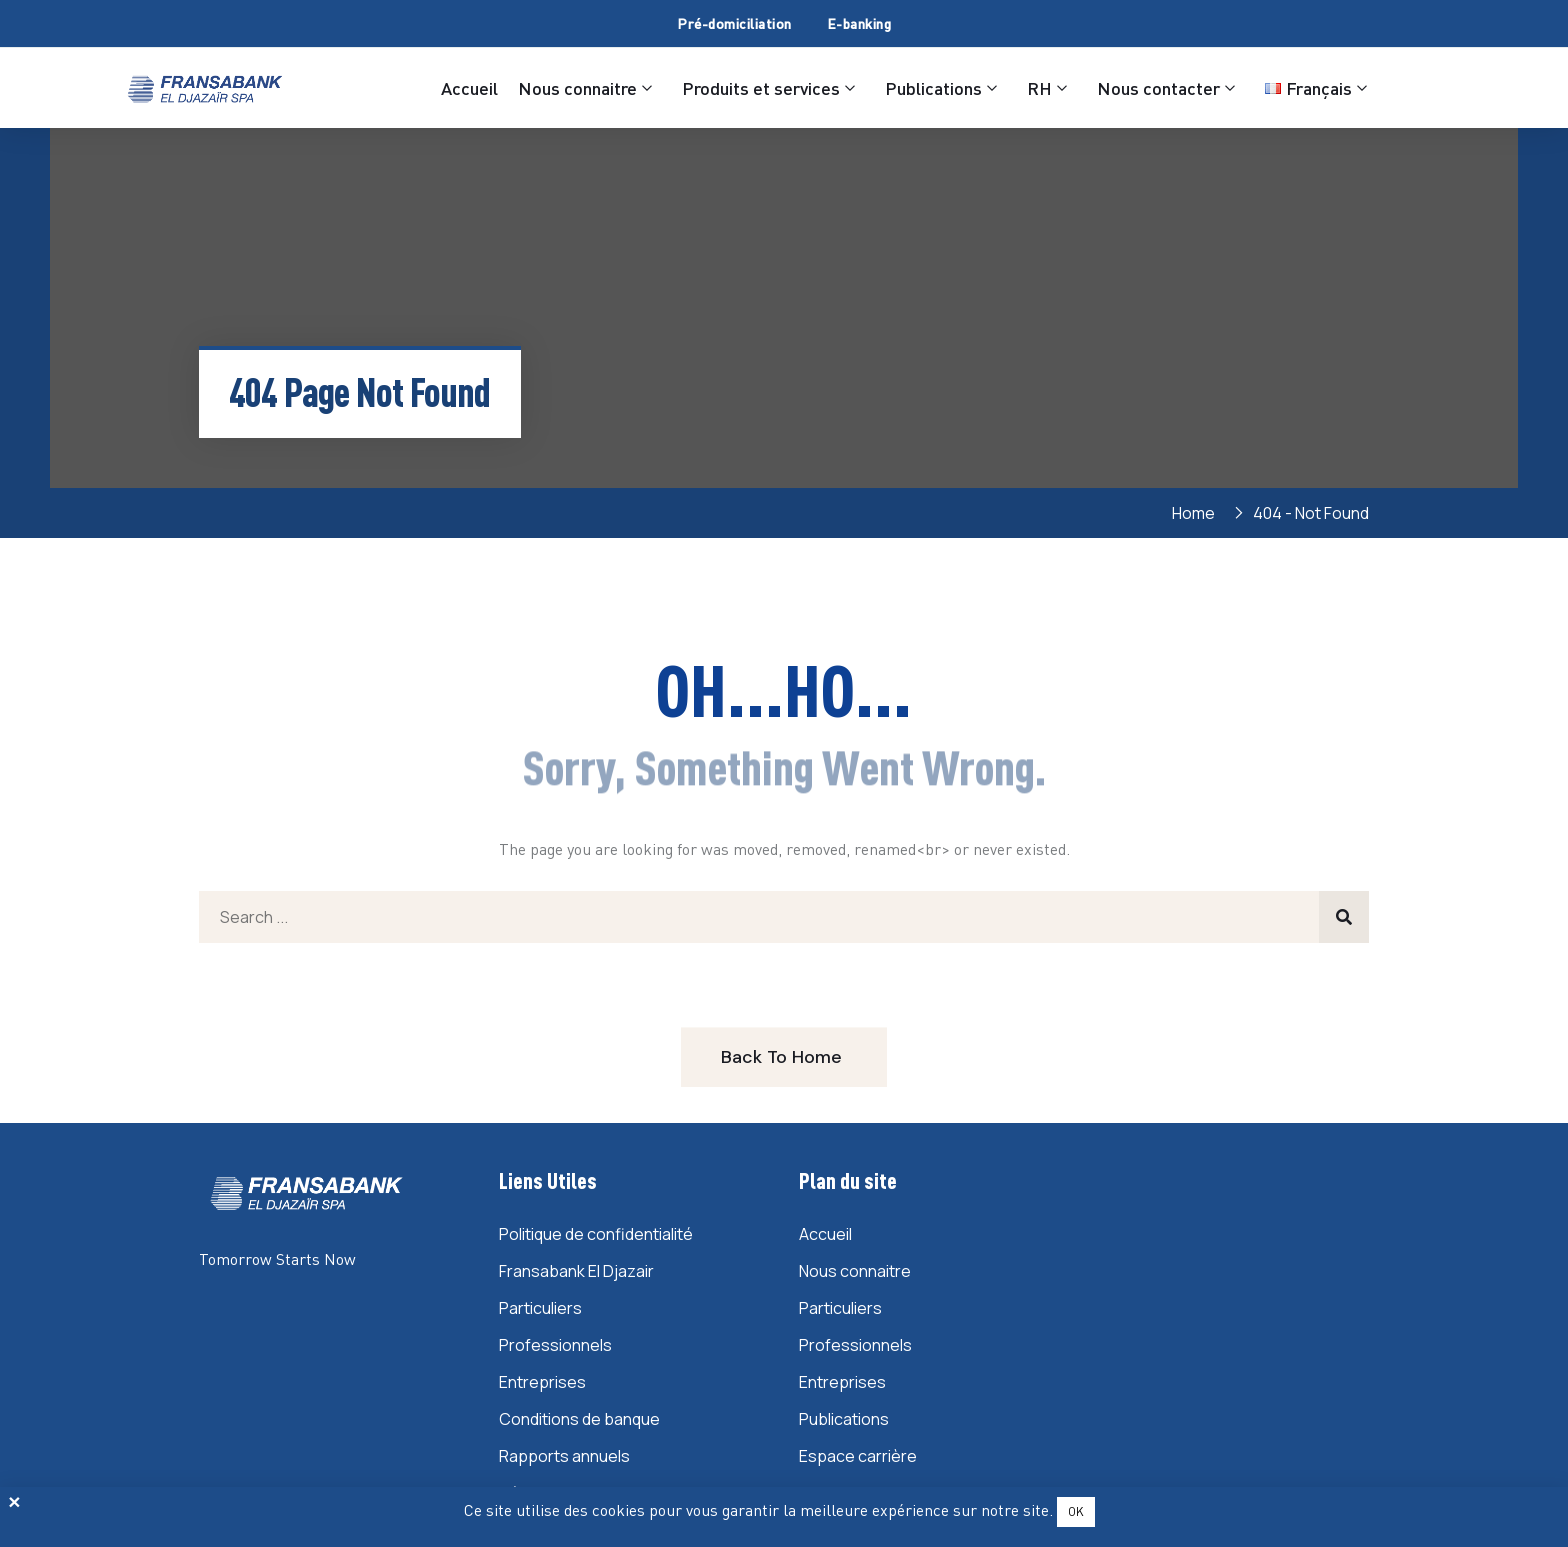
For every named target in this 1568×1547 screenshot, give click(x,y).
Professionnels (555, 1345)
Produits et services (761, 88)
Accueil (469, 88)
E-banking (859, 23)
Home (1196, 513)
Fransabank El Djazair (576, 1271)
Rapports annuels (564, 1456)
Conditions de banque (579, 1419)
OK (1076, 1511)
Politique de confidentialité (596, 1234)
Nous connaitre (577, 88)
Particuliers (540, 1308)
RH (1039, 88)
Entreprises (542, 1382)
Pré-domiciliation (734, 23)
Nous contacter (1158, 88)
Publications (933, 88)
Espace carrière (858, 1456)
